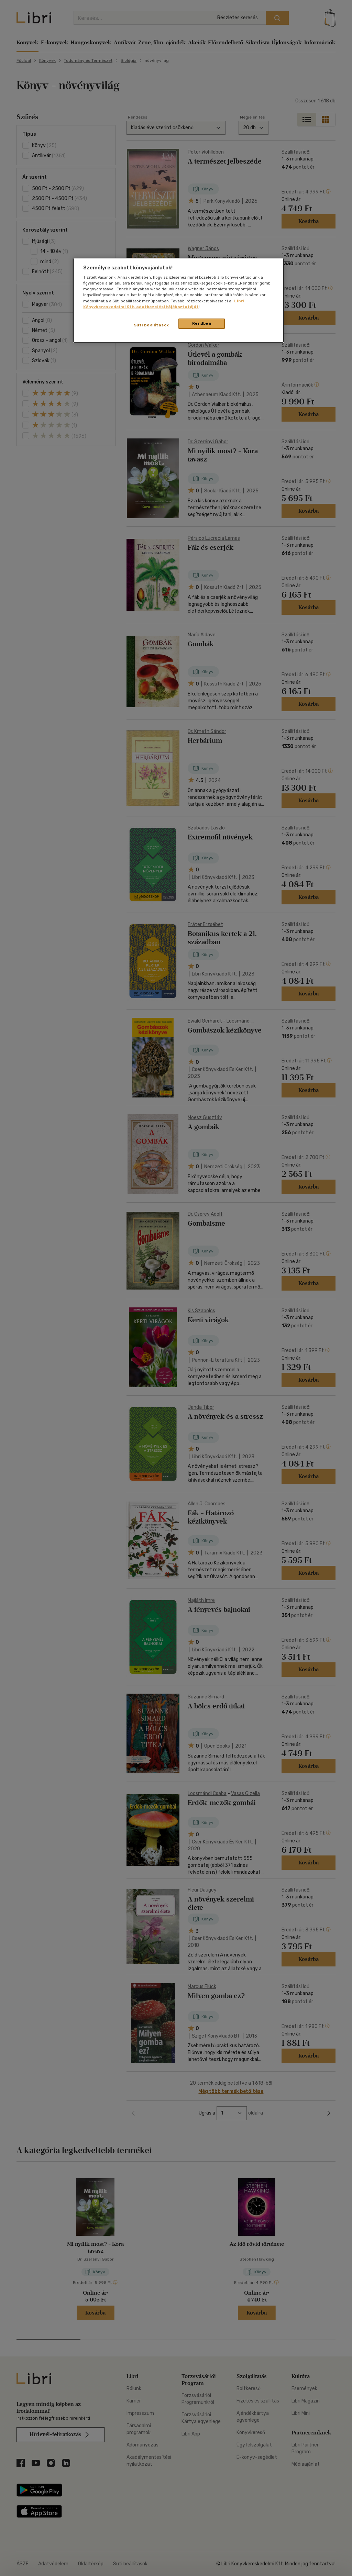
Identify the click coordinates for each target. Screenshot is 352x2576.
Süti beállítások (151, 325)
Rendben (201, 323)
